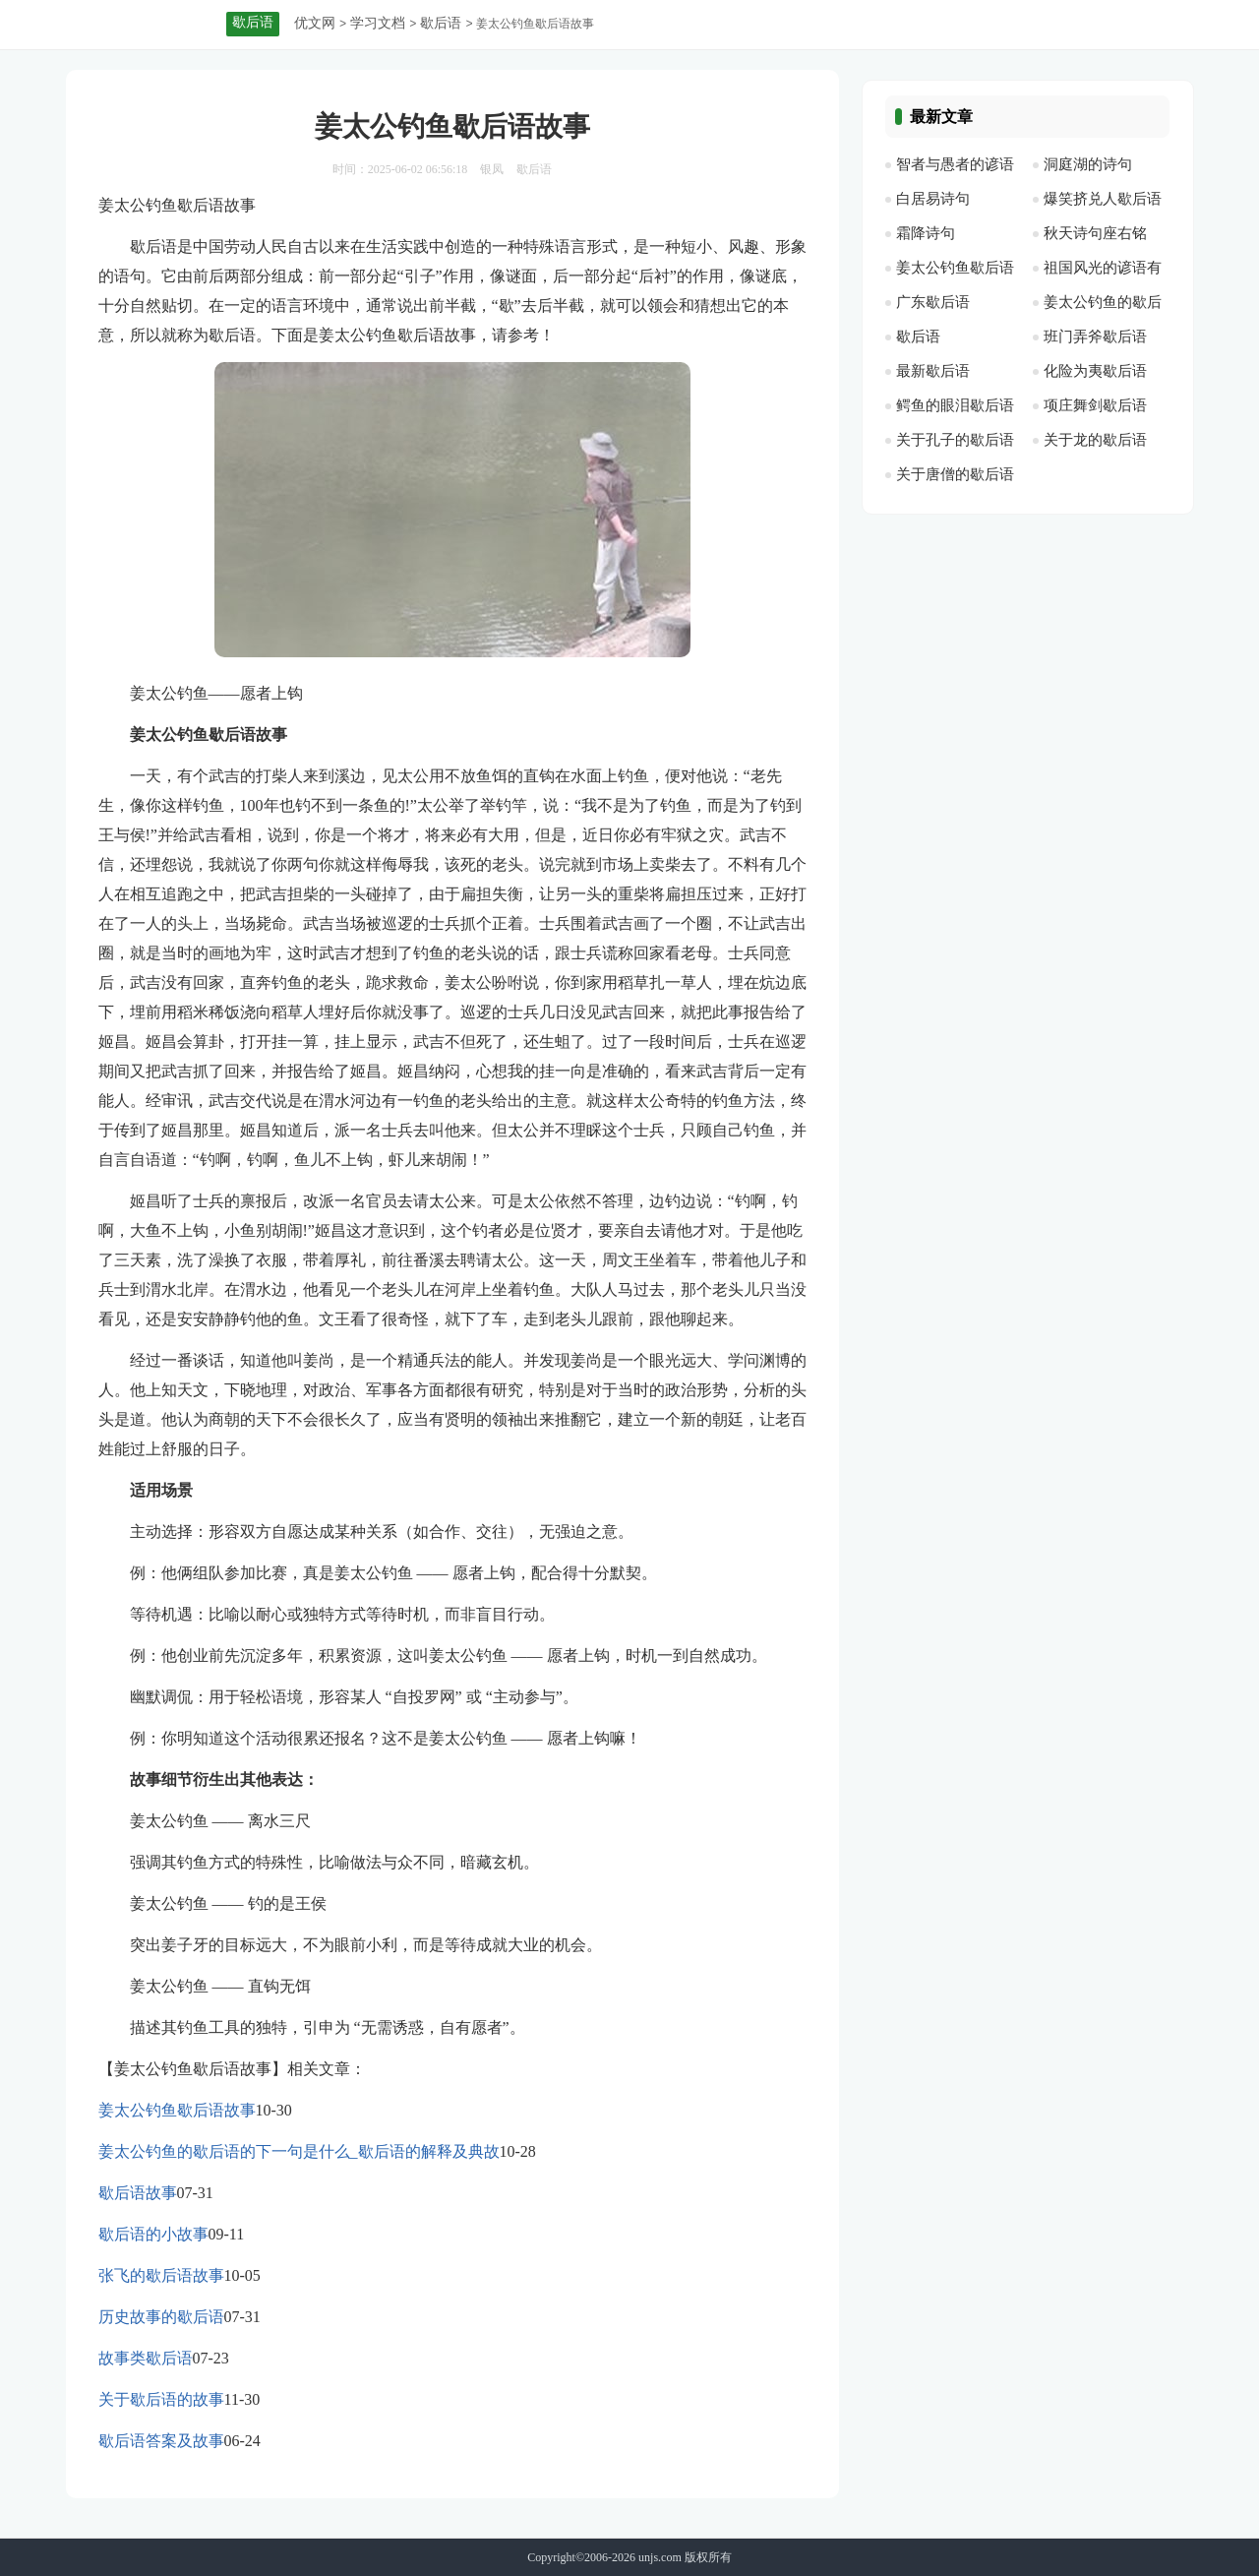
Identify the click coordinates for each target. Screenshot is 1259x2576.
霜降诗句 (925, 233)
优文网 (314, 23)
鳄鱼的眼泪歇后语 (955, 405)
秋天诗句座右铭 (1095, 233)
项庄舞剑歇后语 (1095, 405)
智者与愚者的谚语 (955, 164)
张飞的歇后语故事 (161, 2275)
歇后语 (440, 23)
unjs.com (660, 2557)
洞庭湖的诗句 (1088, 164)
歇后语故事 (137, 2192)
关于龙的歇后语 (1095, 440)
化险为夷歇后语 (1095, 371)
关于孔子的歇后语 (955, 440)
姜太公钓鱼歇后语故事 (177, 2110)
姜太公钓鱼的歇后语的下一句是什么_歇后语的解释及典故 (299, 2151)
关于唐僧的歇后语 (955, 474)
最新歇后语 (933, 371)
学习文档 (377, 23)
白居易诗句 (933, 199)
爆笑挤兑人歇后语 (1103, 199)
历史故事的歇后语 (161, 2316)
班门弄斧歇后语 (1095, 336)
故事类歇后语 (145, 2358)
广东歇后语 (933, 302)
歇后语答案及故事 (161, 2440)
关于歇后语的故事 (161, 2399)
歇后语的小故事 (153, 2234)
